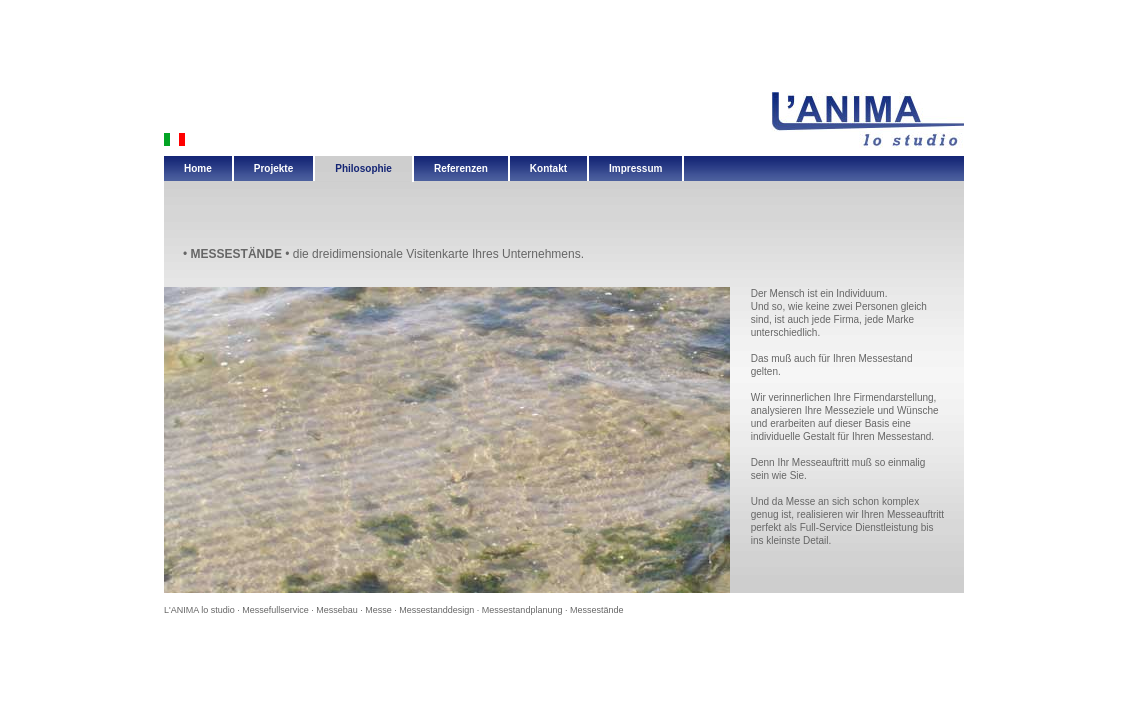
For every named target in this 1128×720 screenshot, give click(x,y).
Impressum (635, 168)
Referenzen (461, 168)
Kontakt (548, 168)
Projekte (273, 168)
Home (198, 168)
